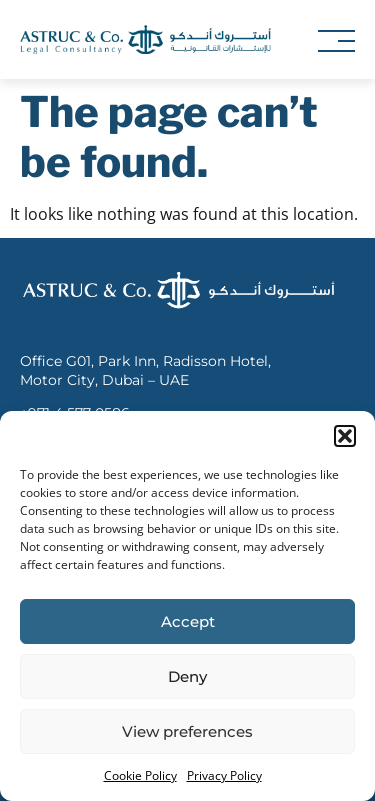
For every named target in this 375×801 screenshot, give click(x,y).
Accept (188, 621)
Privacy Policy (224, 775)
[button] (345, 436)
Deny (187, 676)
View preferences (187, 731)
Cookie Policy (140, 775)
